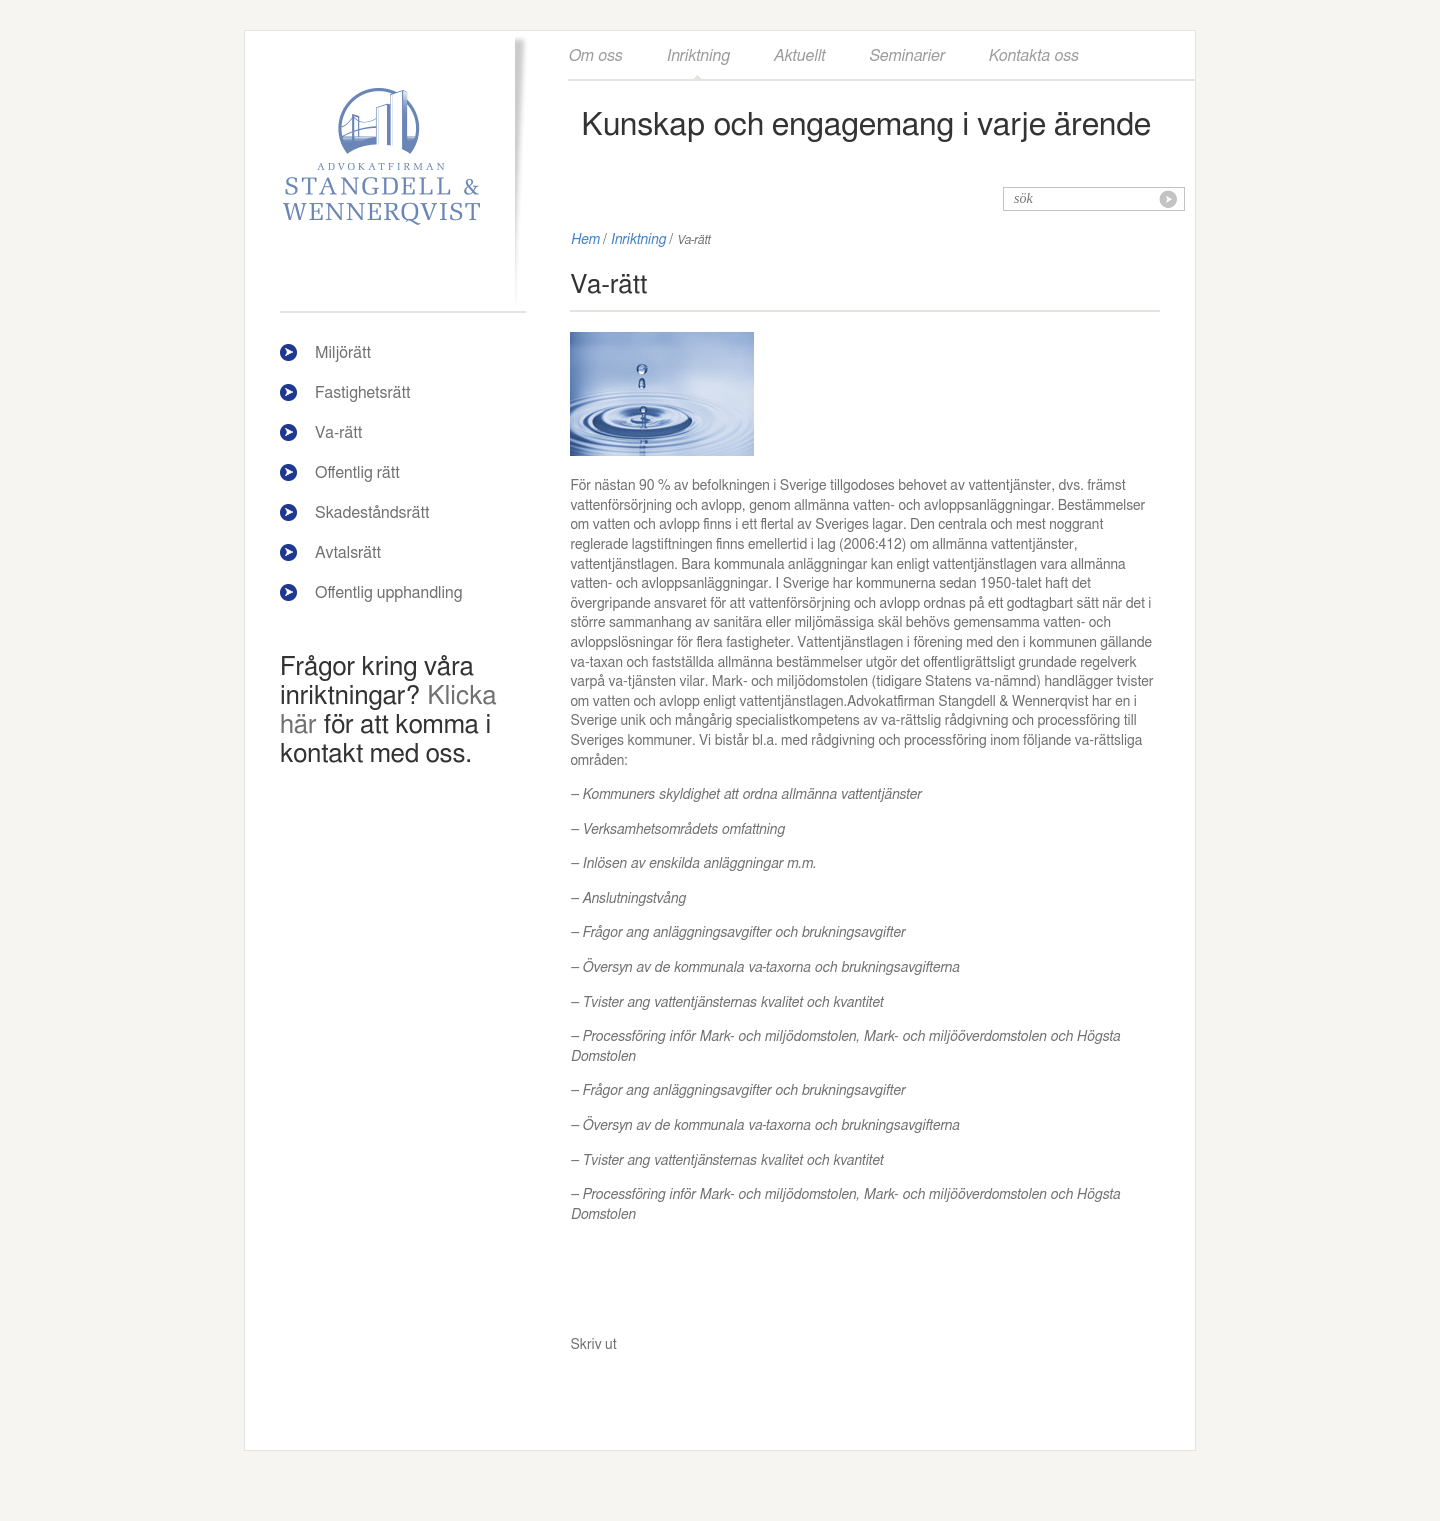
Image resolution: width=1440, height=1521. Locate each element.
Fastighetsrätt (362, 393)
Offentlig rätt (357, 473)
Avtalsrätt (348, 553)
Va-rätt (338, 433)
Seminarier (906, 56)
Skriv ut (593, 1345)
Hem (584, 240)
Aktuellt (799, 56)
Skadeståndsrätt (372, 513)
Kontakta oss (1033, 56)
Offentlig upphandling (389, 593)
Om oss (595, 56)
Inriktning (697, 56)
